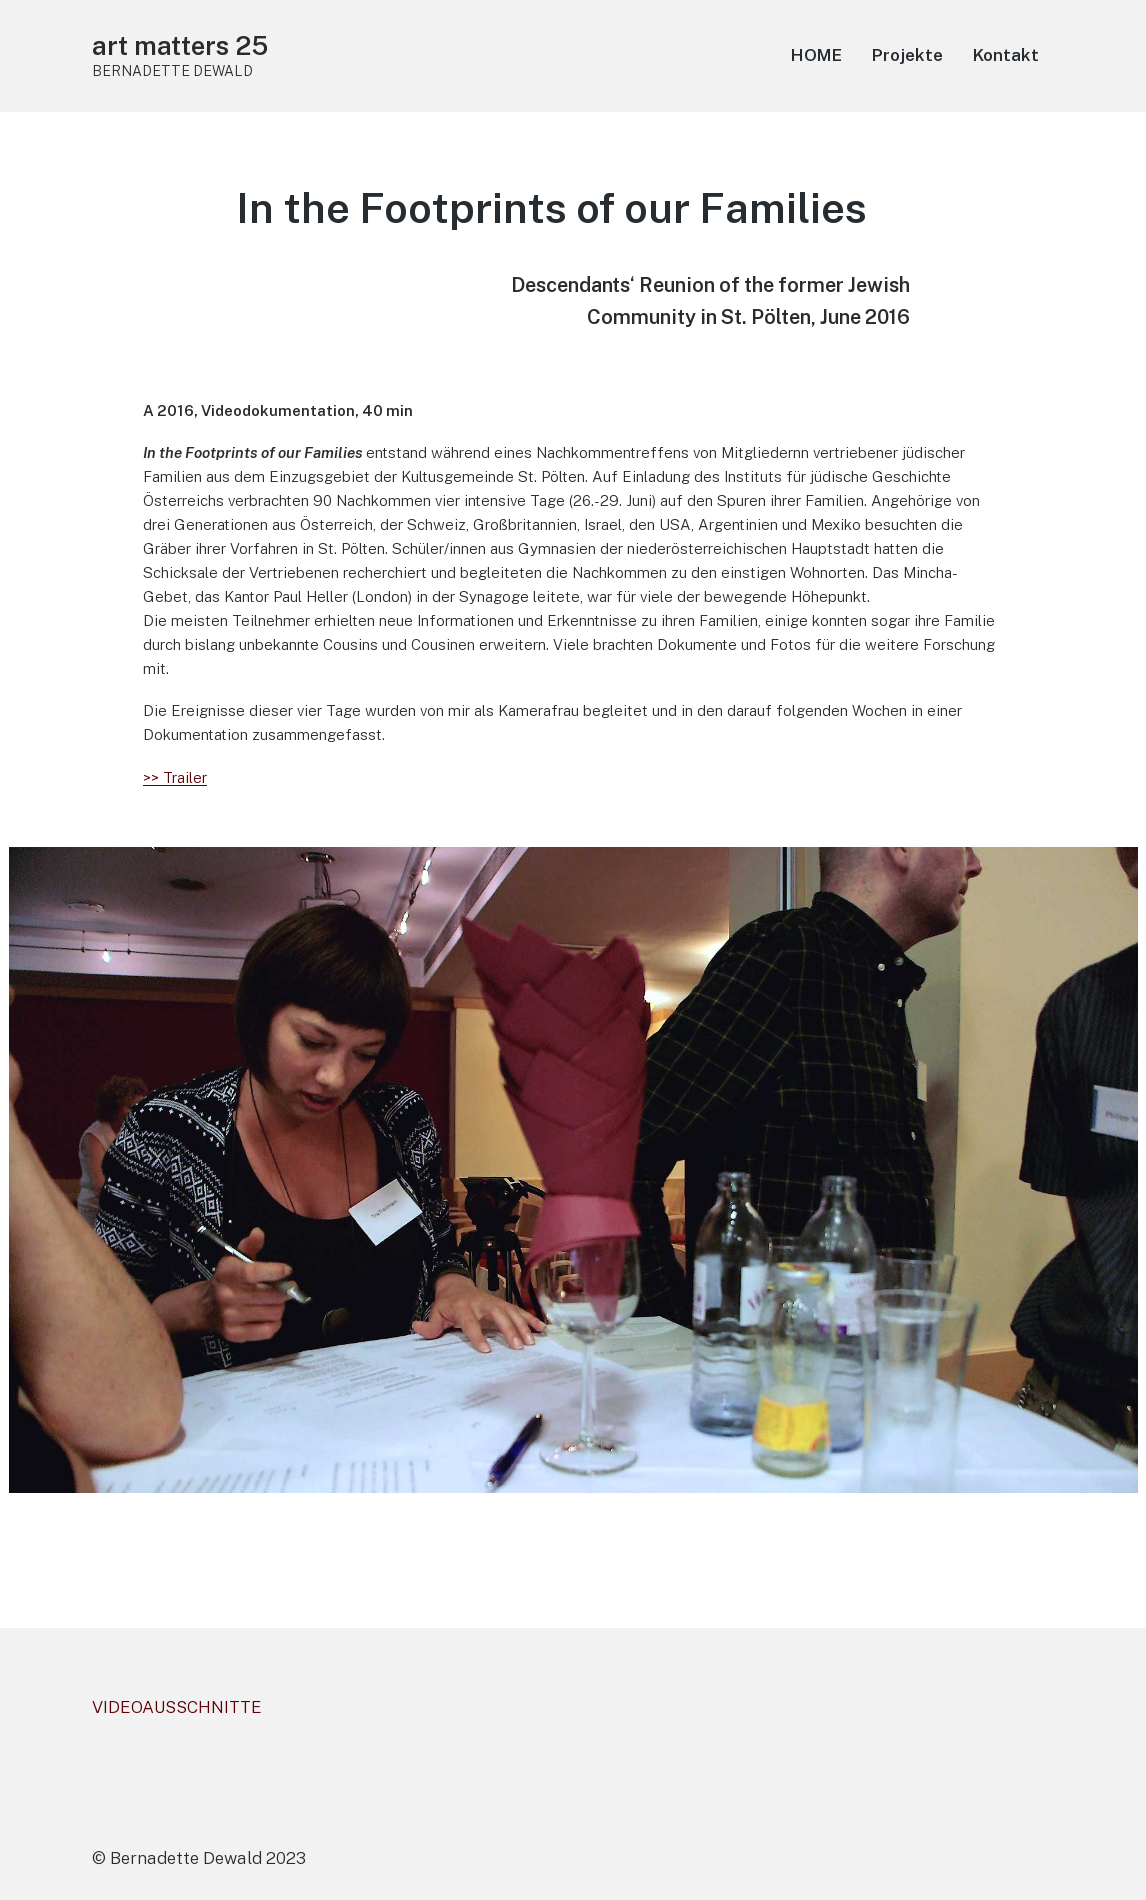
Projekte (907, 55)
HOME (816, 55)
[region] (573, 1169)
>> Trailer (175, 777)
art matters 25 (180, 45)
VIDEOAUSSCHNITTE (177, 1707)
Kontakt (1006, 55)
